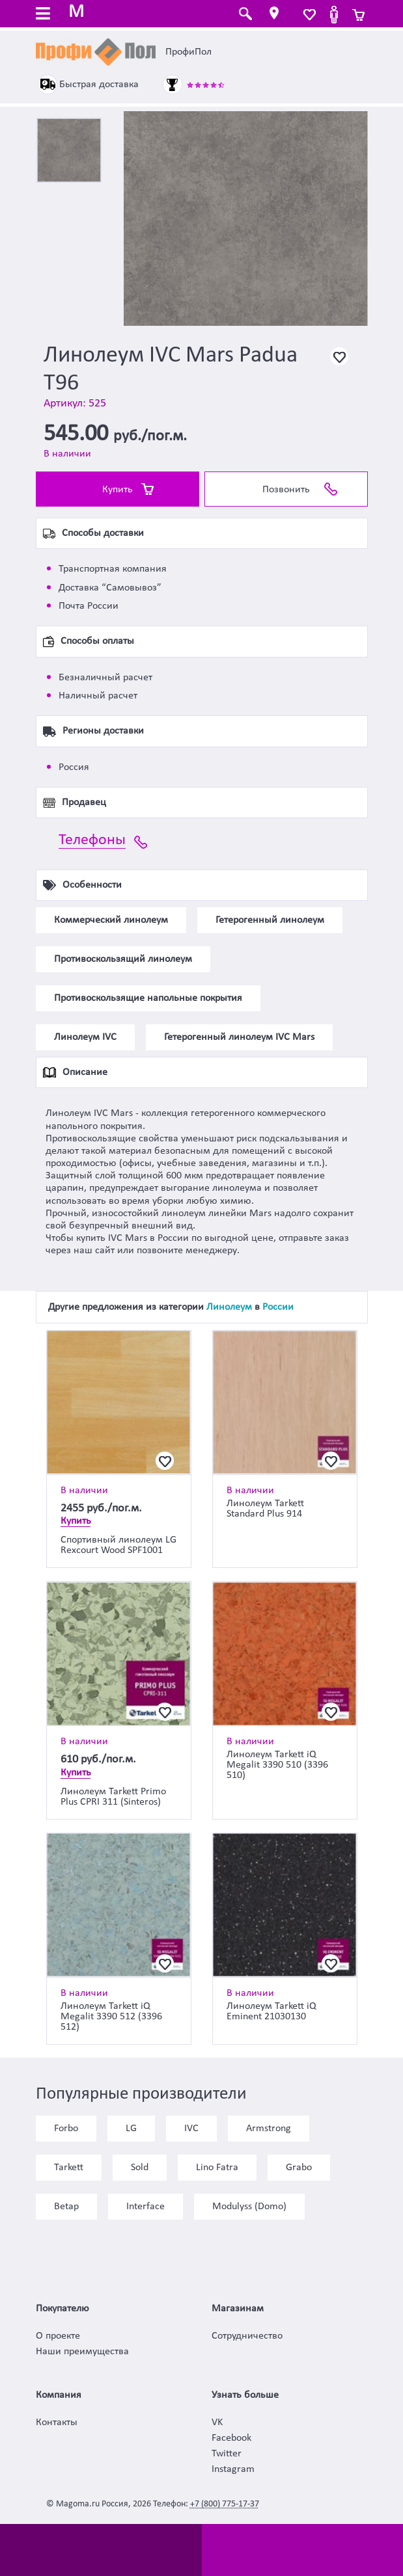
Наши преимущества (82, 2351)
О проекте (58, 2336)
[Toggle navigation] (43, 15)
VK (217, 2422)
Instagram (233, 2469)
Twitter (227, 2454)
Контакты (56, 2422)
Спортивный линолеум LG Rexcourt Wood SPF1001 (118, 1545)
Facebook (231, 2438)
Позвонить (286, 490)
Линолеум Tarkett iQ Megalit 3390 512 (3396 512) (111, 2016)
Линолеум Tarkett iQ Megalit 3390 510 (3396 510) (277, 1765)
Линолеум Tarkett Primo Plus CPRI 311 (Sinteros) (113, 1796)
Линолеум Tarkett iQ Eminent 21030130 (271, 2011)
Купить (117, 490)
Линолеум (229, 1307)
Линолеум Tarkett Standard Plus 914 (265, 1508)
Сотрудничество (247, 2336)
